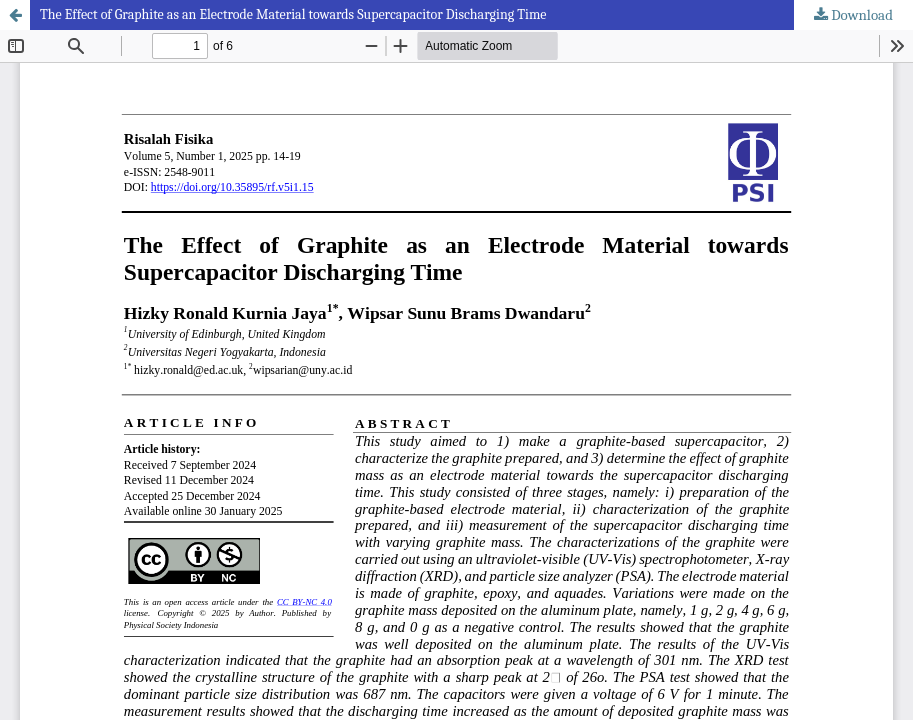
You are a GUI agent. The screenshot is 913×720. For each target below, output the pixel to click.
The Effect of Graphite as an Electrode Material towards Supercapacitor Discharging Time (293, 14)
